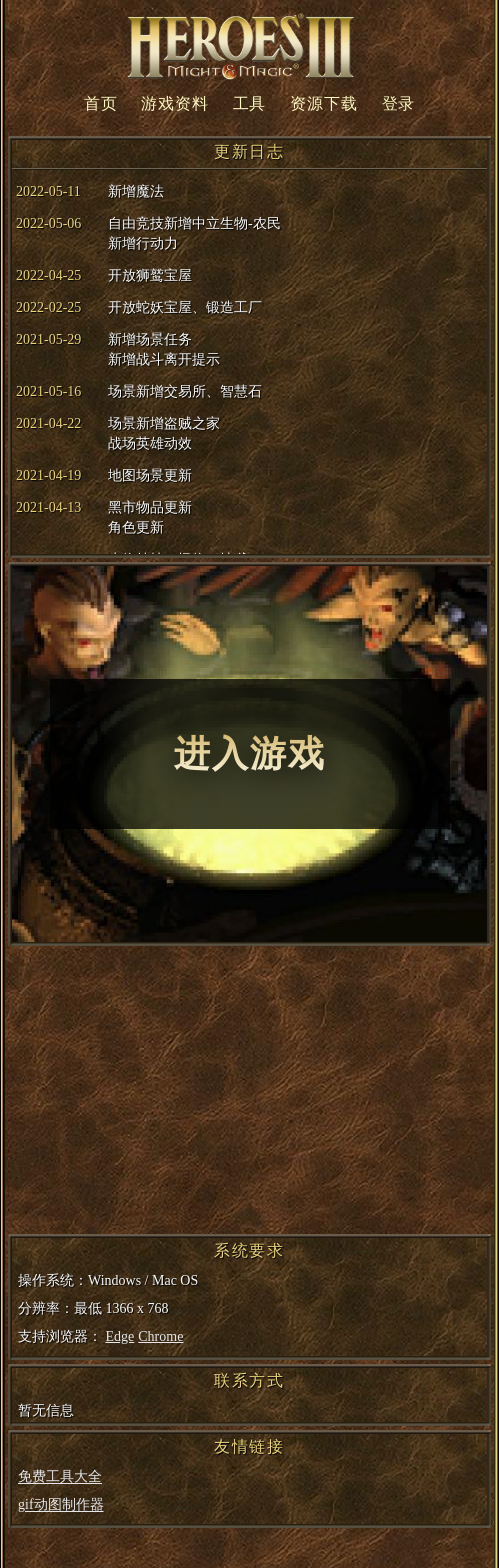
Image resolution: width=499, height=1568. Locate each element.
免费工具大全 (60, 1476)
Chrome (160, 1336)
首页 (101, 103)
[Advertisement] (247, 1094)
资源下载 (323, 103)
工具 (250, 103)
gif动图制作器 (61, 1504)
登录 (399, 103)
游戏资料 (174, 103)
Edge (120, 1336)
